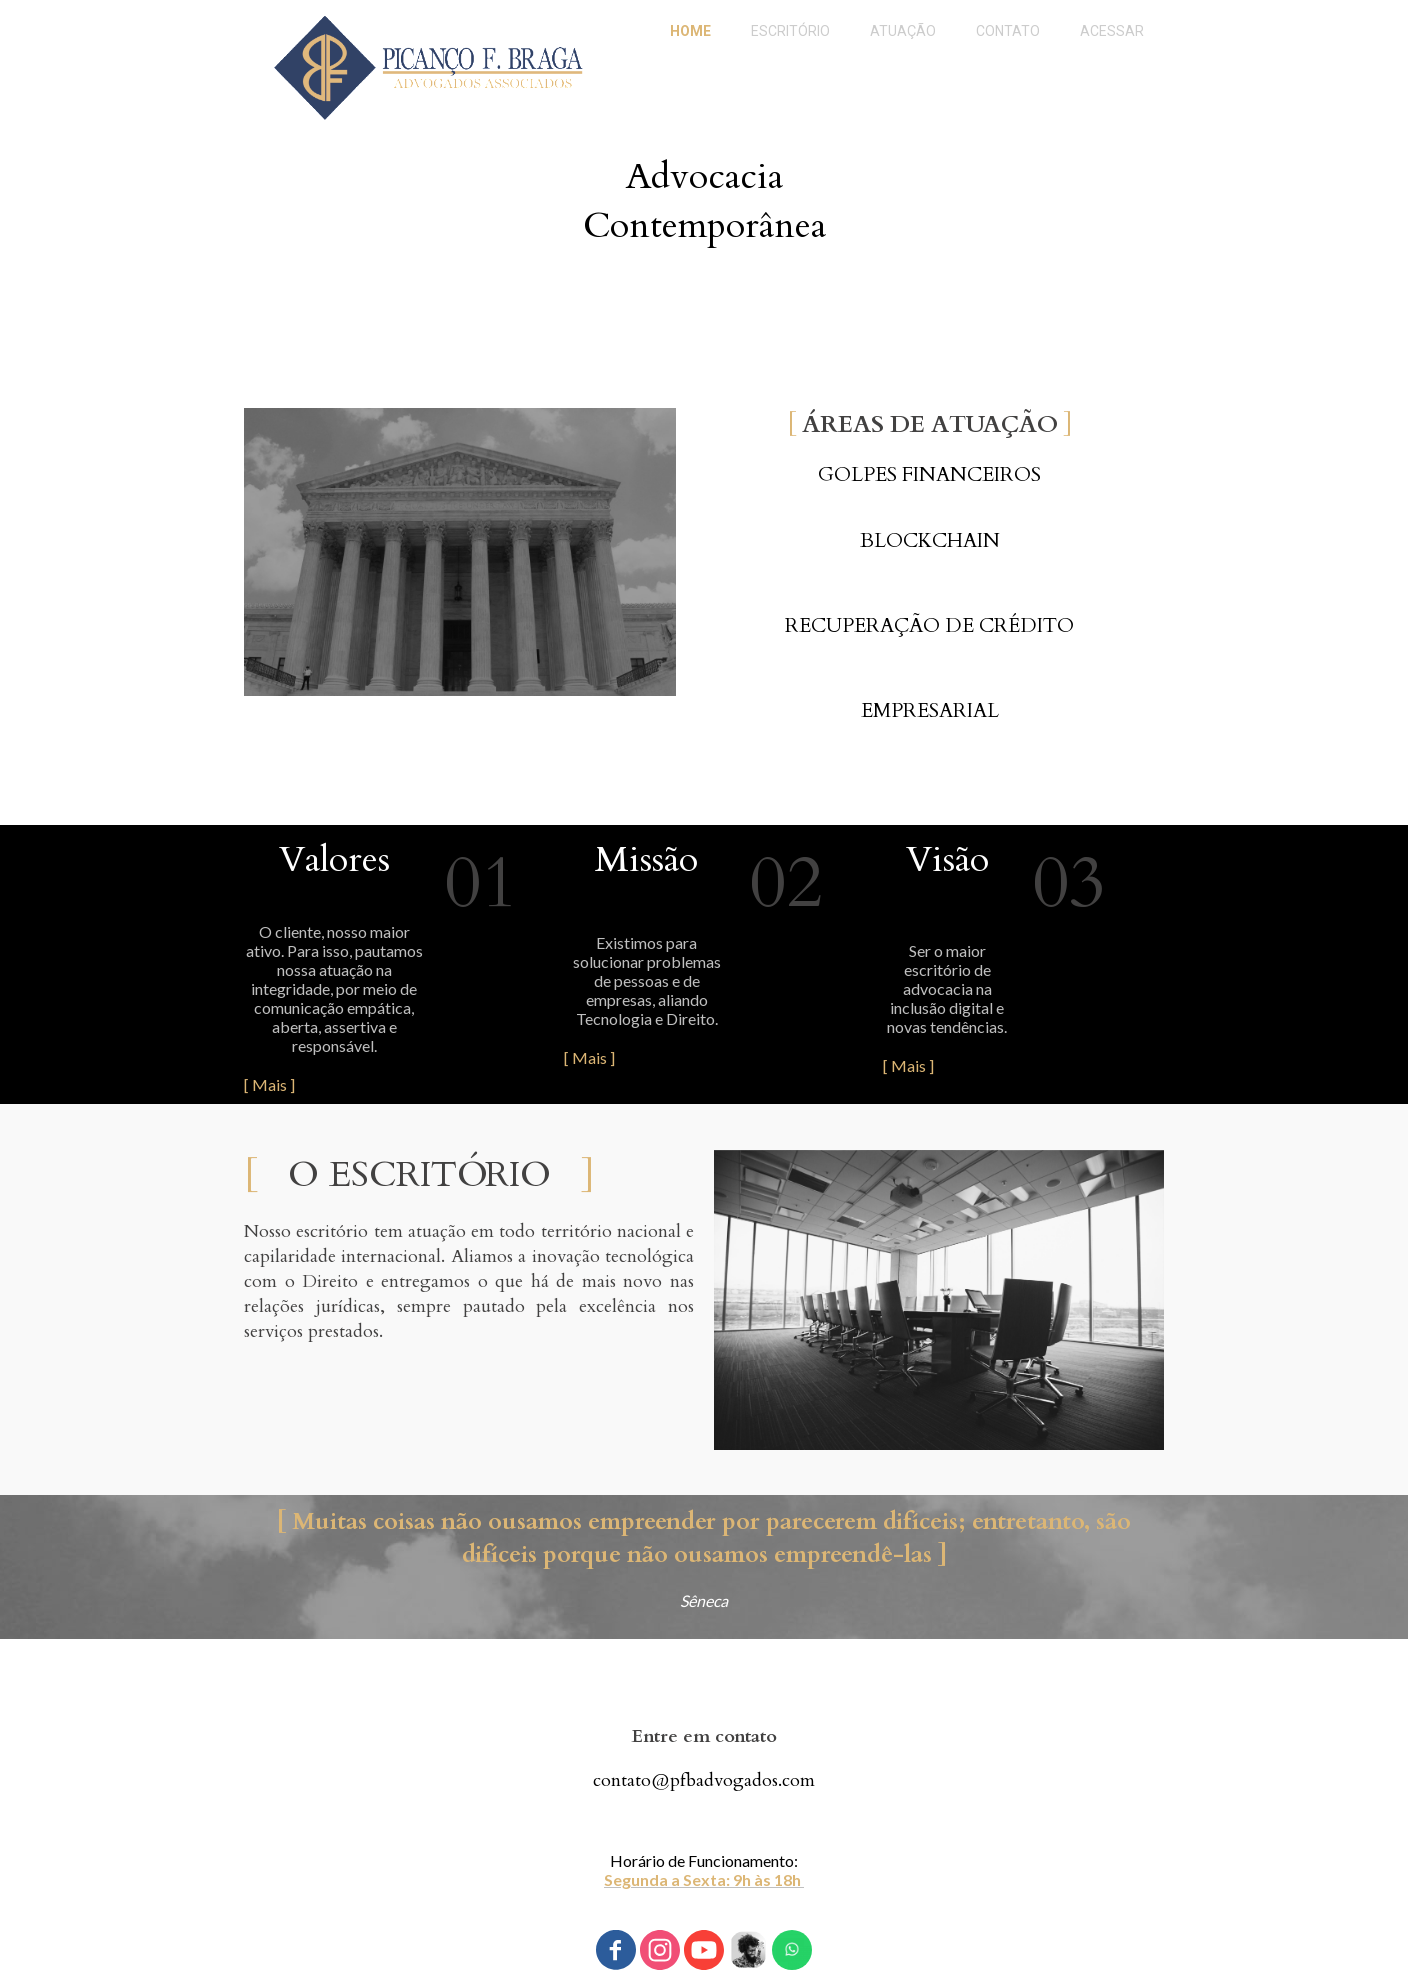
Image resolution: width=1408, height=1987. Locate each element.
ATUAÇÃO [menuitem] (903, 31)
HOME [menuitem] (690, 31)
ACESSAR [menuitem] (1112, 31)
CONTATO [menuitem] (1008, 31)
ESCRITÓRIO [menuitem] (790, 31)
